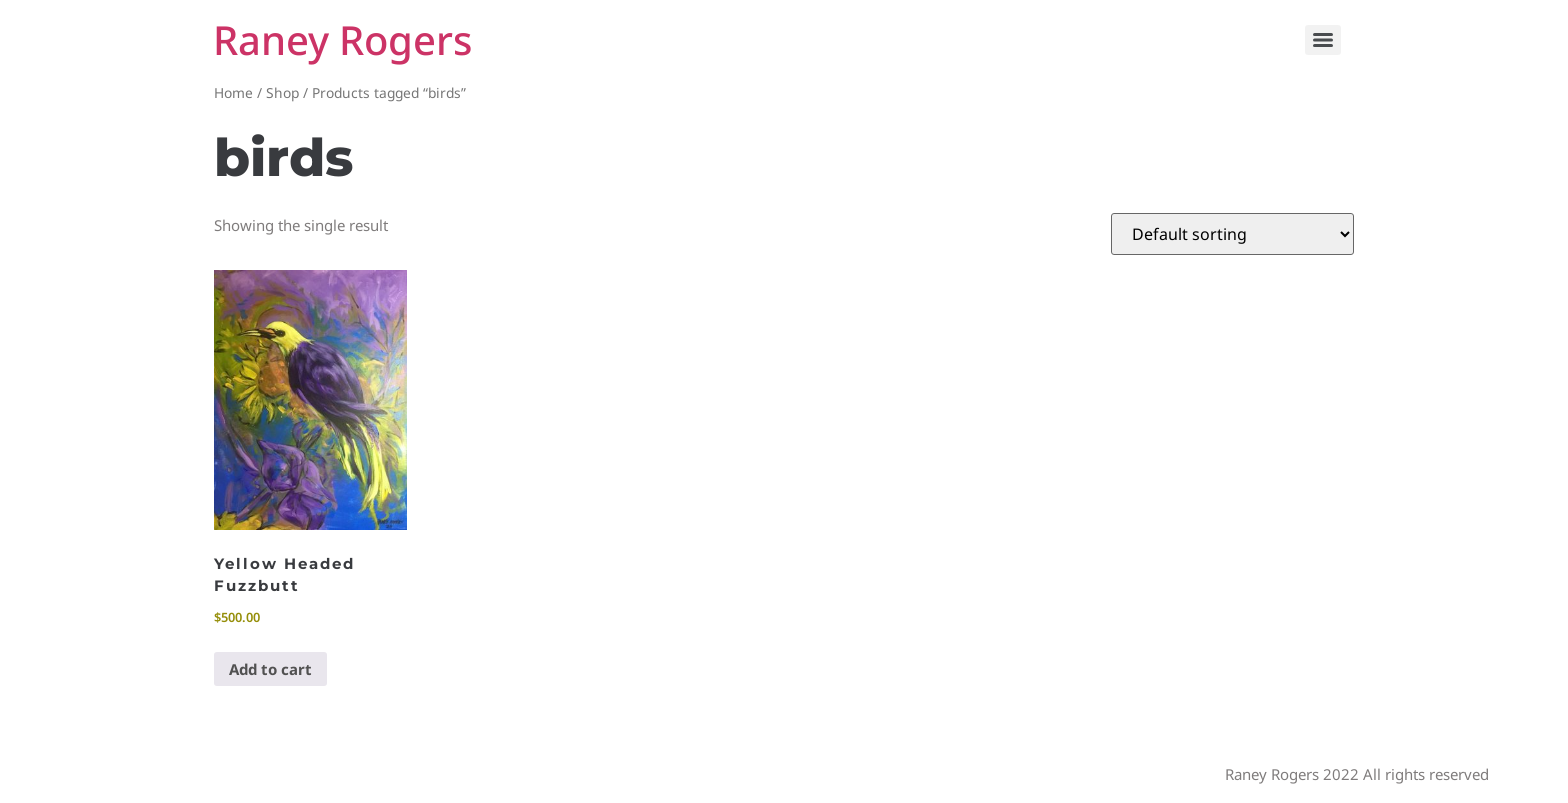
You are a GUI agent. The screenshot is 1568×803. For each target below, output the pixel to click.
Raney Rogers (342, 39)
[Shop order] (1232, 234)
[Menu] (1323, 40)
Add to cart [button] (270, 669)
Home (233, 92)
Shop (282, 92)
